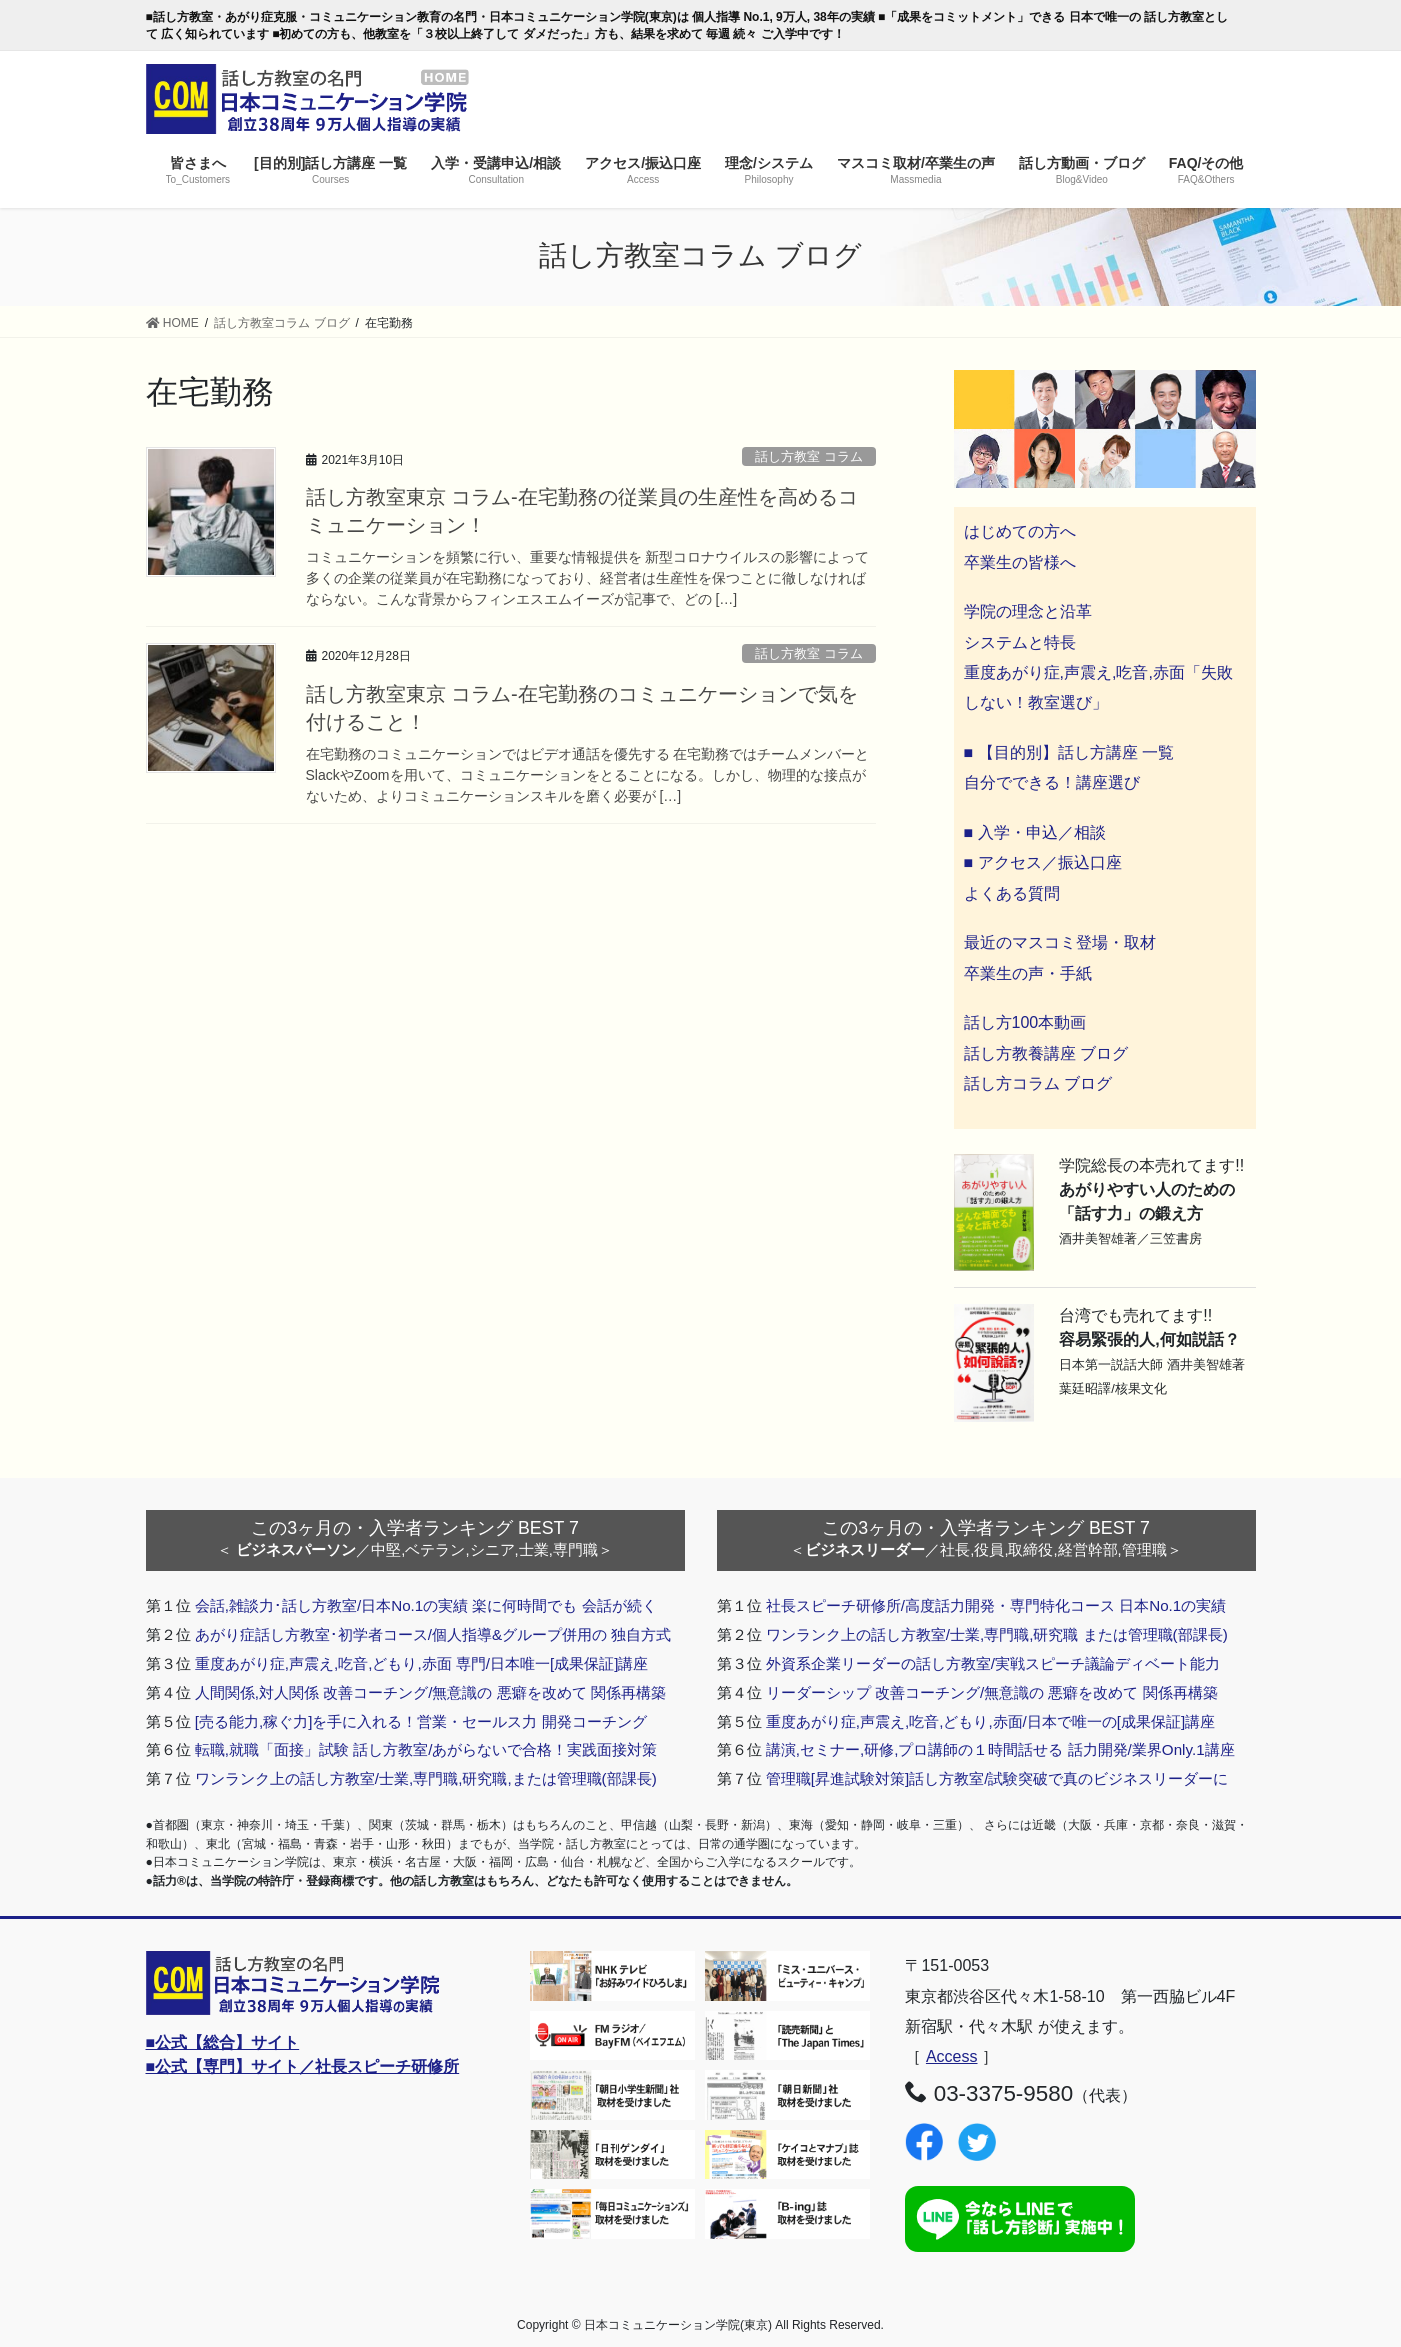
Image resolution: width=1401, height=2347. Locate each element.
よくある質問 (1012, 893)
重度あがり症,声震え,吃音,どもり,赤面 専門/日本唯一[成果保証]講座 (422, 1663)
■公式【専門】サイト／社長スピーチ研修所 (303, 2066)
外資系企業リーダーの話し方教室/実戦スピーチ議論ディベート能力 (993, 1663)
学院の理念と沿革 (1028, 611)
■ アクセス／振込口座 (1043, 862)
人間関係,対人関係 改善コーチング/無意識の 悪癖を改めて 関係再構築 (430, 1692)
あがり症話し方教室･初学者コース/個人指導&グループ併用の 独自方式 (433, 1634)
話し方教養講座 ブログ (1046, 1053)
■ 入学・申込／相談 (1035, 832)
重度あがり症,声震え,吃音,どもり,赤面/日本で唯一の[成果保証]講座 (991, 1721)
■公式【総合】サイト (223, 2042)
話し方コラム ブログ (1038, 1083)
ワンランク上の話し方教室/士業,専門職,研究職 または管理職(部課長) (997, 1634)
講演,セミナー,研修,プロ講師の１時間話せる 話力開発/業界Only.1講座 (1000, 1749)
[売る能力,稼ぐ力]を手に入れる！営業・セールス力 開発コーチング (421, 1721)
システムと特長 (1020, 642)
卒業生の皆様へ (1020, 562)
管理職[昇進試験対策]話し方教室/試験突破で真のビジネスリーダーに (997, 1778)
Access (952, 2056)
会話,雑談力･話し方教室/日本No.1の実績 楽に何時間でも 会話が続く (426, 1605)
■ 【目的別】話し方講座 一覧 (1069, 752)
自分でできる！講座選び (1052, 782)
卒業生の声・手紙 (1028, 973)
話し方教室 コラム (809, 456)
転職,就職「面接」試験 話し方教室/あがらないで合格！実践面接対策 (426, 1749)
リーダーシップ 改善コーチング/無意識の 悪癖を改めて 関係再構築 (992, 1692)
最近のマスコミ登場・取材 (1060, 942)
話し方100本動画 (1025, 1022)
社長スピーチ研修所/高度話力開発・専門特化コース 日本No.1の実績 (996, 1605)
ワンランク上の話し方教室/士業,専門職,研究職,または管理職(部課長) (426, 1778)
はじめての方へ (1020, 531)
